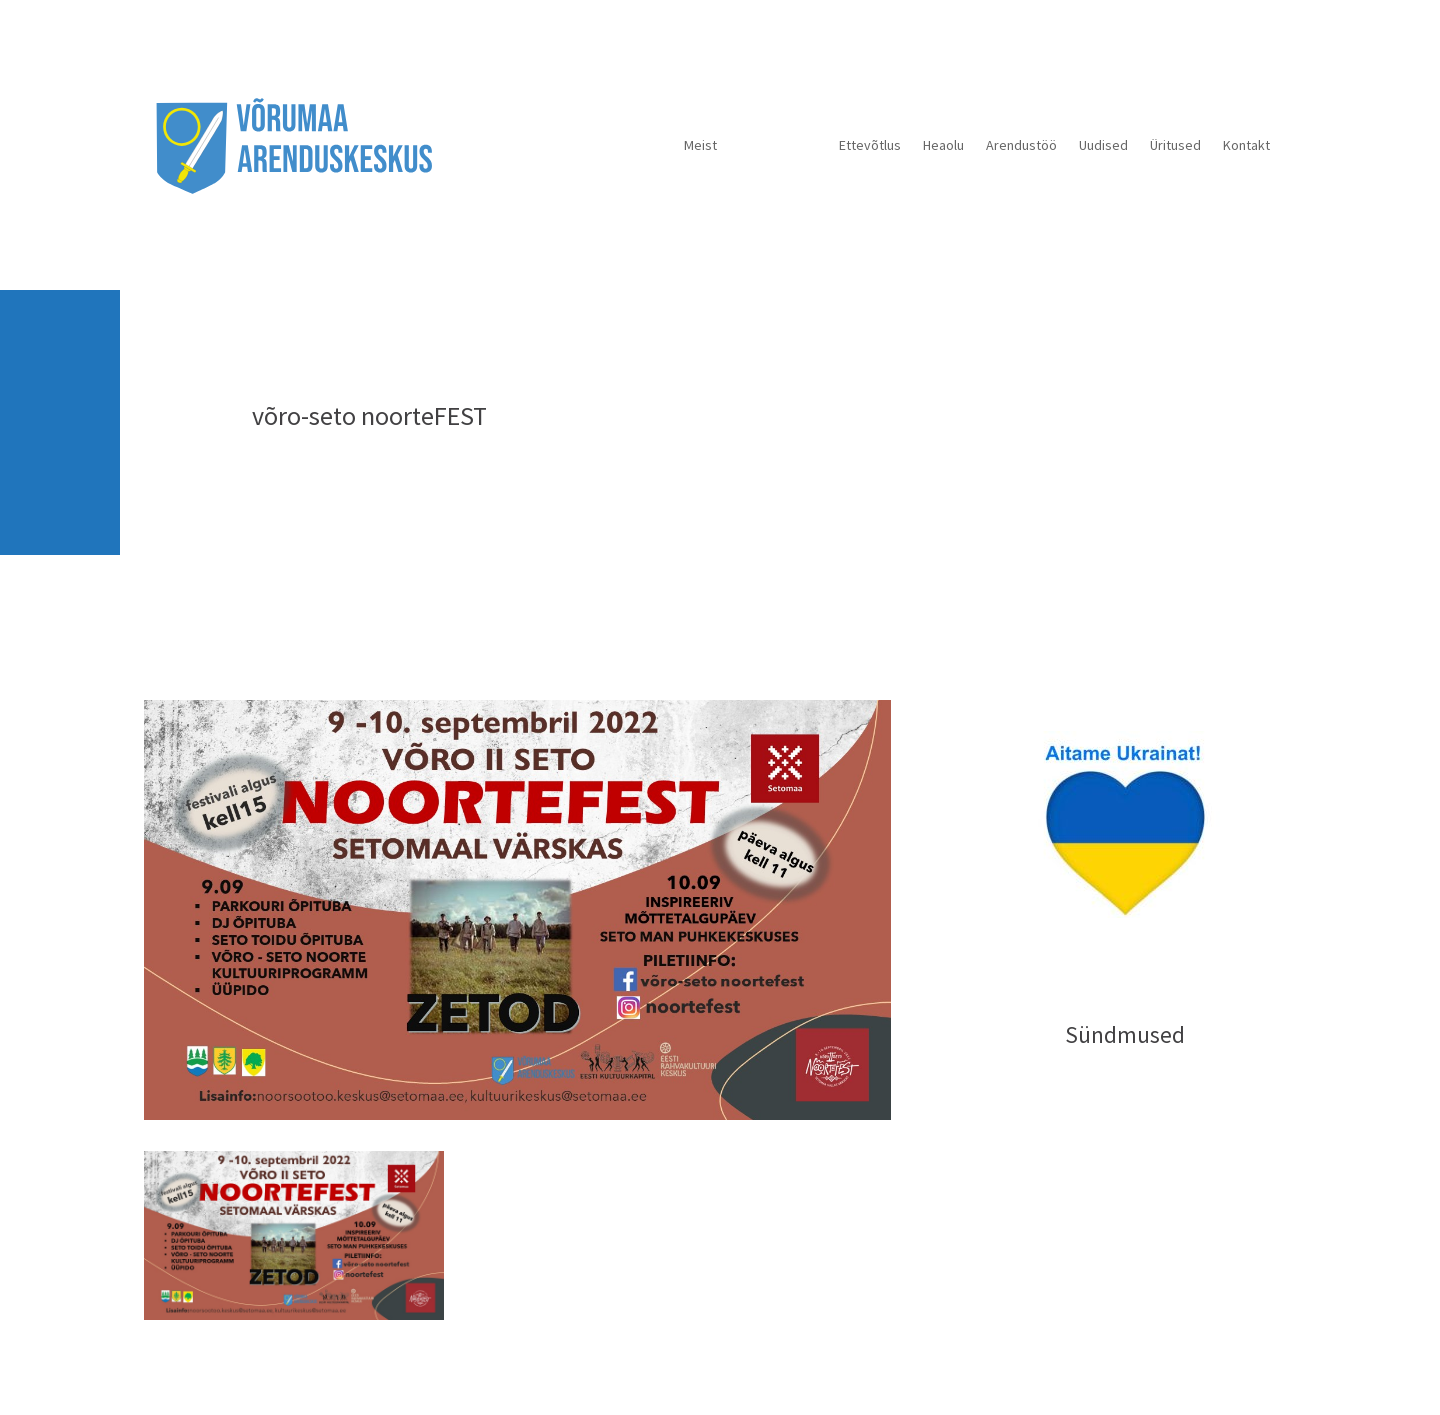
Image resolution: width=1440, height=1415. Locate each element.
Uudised (1103, 145)
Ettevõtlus (870, 145)
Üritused (1175, 145)
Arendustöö (1021, 145)
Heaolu (943, 145)
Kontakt (1246, 145)
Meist (700, 145)
